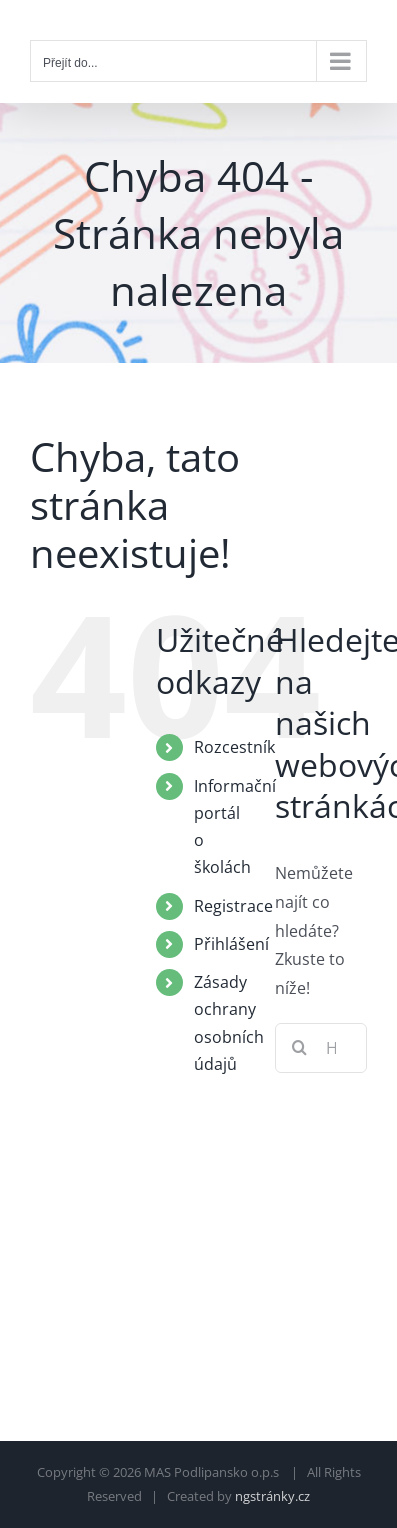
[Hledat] (300, 1048)
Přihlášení (231, 944)
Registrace (233, 906)
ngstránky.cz (272, 1496)
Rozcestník (234, 747)
